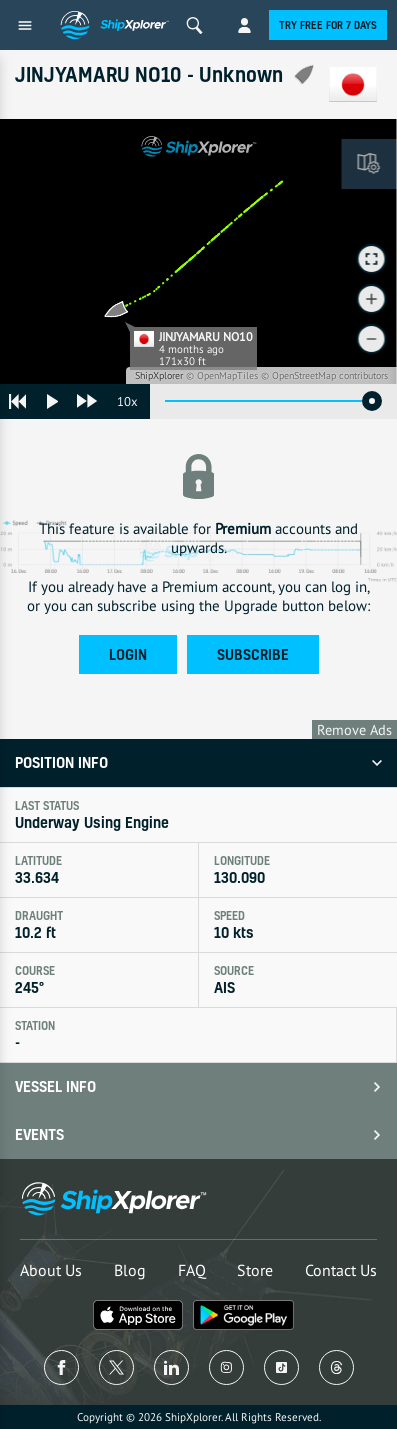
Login (128, 654)
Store (255, 1270)
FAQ (192, 1270)
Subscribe (253, 654)
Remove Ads (354, 729)
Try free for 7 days (328, 25)
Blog (130, 1270)
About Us (51, 1270)
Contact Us (341, 1270)
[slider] (372, 401)
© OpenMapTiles (222, 375)
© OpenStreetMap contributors (324, 375)
